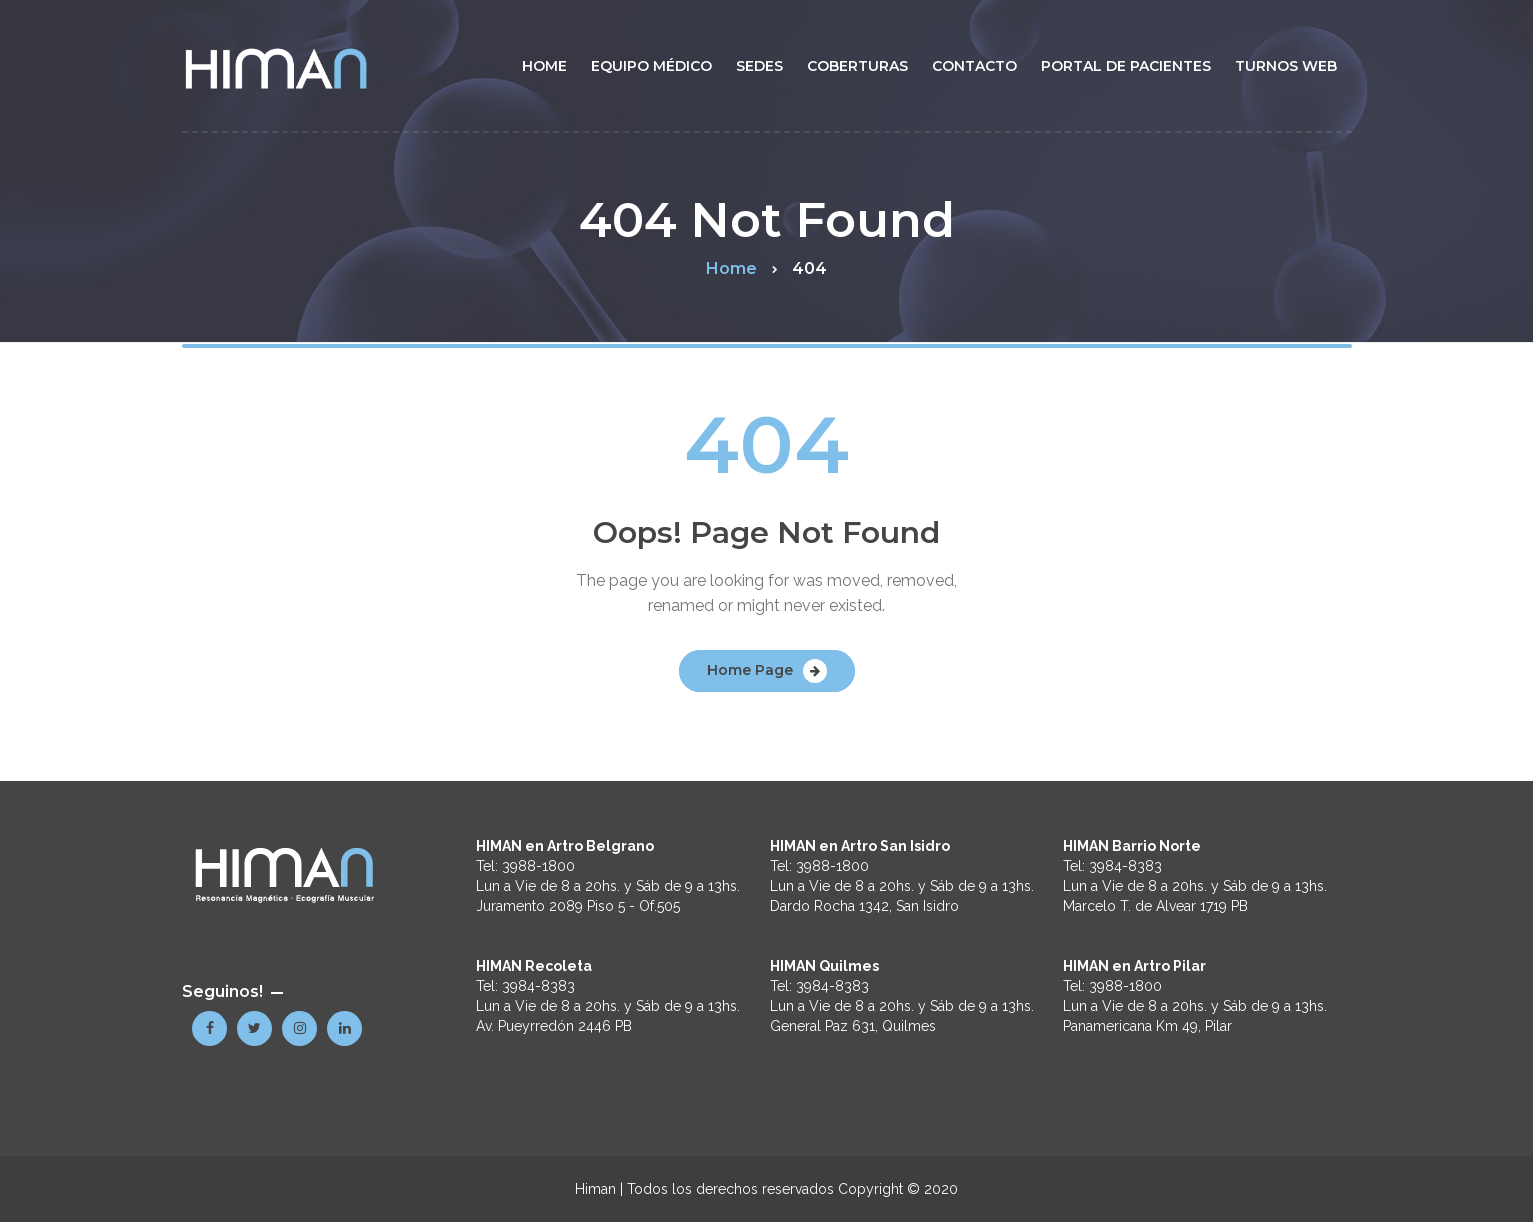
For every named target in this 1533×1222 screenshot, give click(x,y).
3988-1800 (538, 866)
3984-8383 (538, 986)
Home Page (750, 670)
